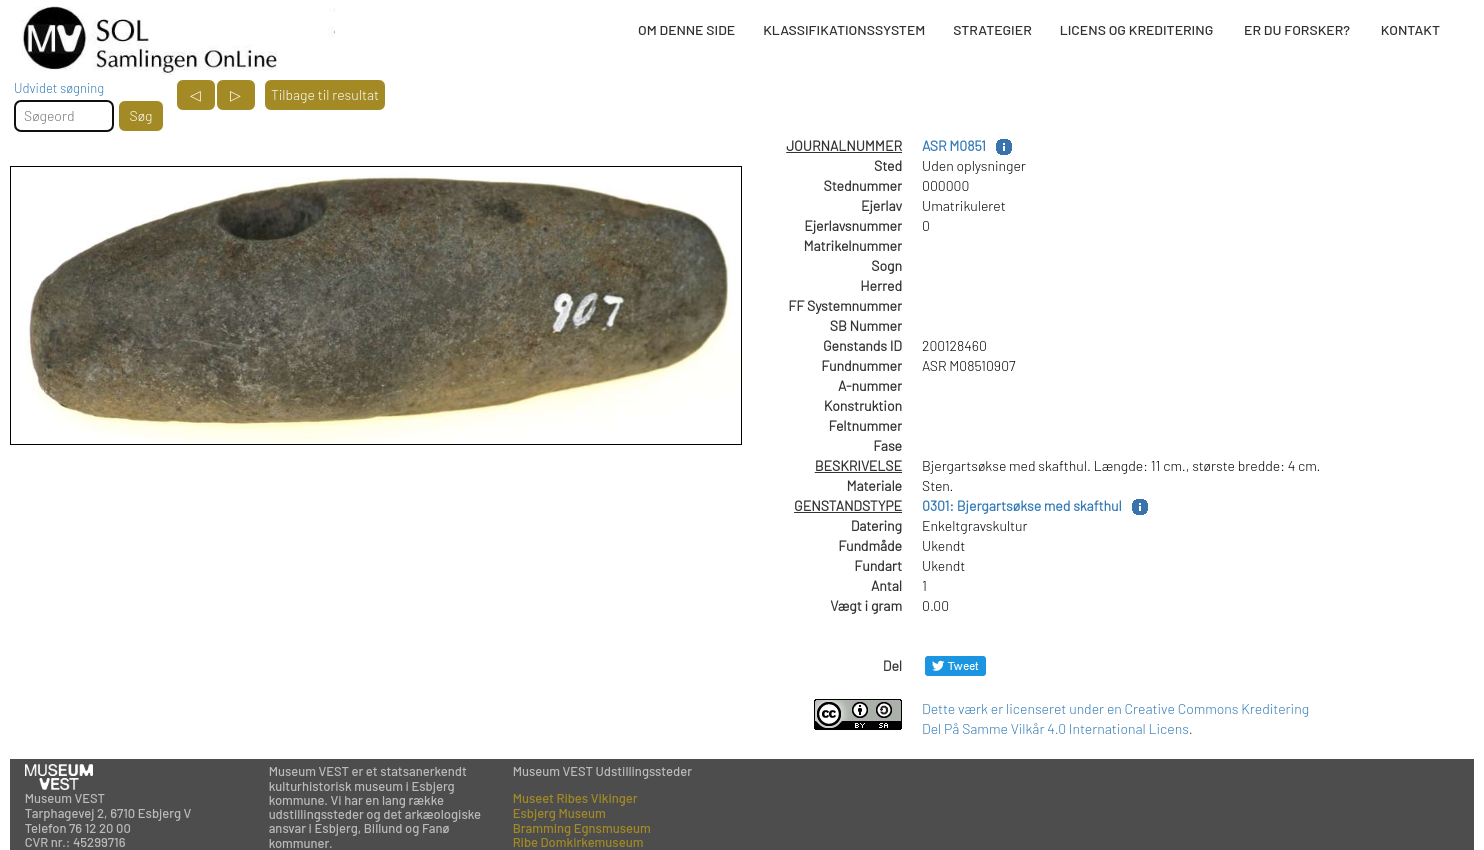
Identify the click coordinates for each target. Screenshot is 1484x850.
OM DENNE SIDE (686, 29)
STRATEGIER (992, 29)
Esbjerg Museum (559, 813)
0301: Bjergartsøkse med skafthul (1022, 505)
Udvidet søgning (59, 88)
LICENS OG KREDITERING (1137, 29)
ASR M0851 (954, 145)
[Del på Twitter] (955, 665)
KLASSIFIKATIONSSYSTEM (844, 29)
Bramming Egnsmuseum (582, 828)
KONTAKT (1410, 29)
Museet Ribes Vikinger (575, 798)
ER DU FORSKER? (1297, 29)
